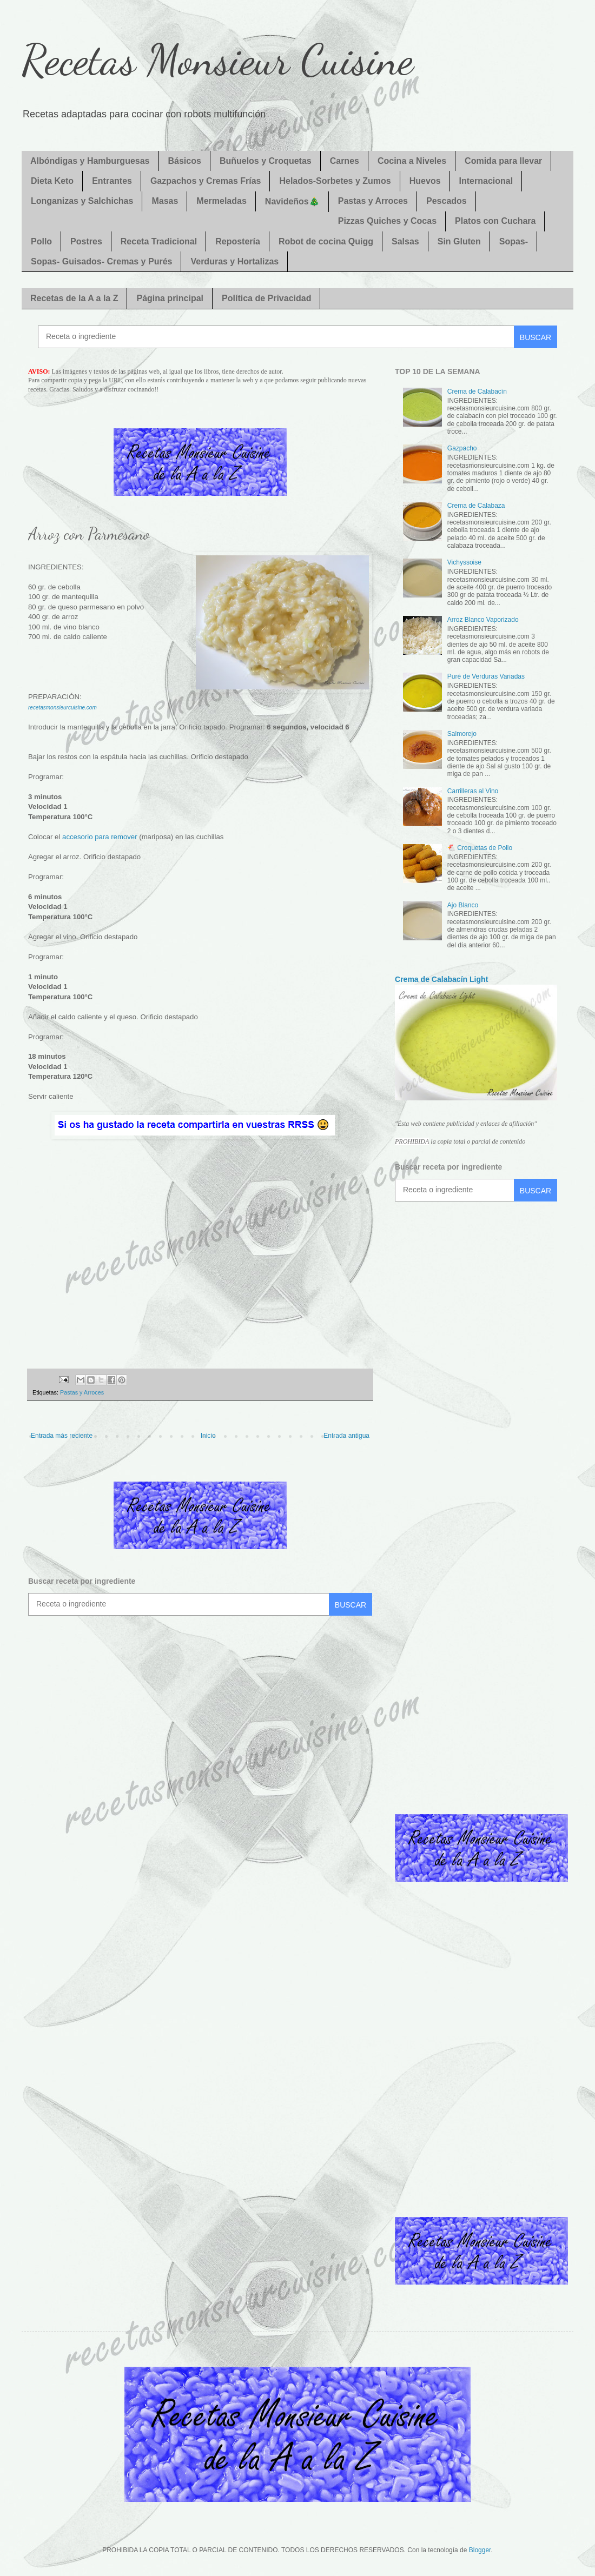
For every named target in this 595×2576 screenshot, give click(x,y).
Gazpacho (462, 448)
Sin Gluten (459, 241)
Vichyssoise (464, 562)
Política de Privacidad (266, 298)
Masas (164, 200)
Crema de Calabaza (476, 505)
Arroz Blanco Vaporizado (483, 619)
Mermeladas (221, 200)
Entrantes (112, 180)
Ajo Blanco (462, 905)
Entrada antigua (346, 1435)
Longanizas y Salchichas (82, 200)
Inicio (208, 1435)
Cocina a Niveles (412, 160)
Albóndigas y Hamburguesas (90, 160)
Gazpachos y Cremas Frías (205, 180)
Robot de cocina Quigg (326, 241)
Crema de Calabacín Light (441, 979)
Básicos (184, 160)
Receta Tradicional (159, 241)
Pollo (41, 241)
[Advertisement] (200, 1255)
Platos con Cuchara (495, 220)
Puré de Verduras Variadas (486, 676)
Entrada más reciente (61, 1435)
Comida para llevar (503, 160)
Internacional (486, 180)
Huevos (425, 180)
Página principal (169, 298)
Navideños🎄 (292, 201)
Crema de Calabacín (477, 391)
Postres (86, 241)
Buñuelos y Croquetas (266, 160)
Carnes (344, 160)
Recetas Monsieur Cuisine (217, 59)
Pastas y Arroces (373, 200)
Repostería (237, 241)
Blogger (480, 2550)
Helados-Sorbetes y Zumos (335, 180)
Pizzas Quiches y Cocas (387, 220)
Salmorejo (462, 734)
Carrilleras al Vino (472, 791)
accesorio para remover (99, 837)
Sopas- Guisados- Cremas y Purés (101, 261)
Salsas (405, 241)
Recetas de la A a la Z (74, 298)
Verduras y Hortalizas (234, 261)
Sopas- (513, 241)
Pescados (446, 200)
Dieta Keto (52, 180)
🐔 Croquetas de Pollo (479, 848)
